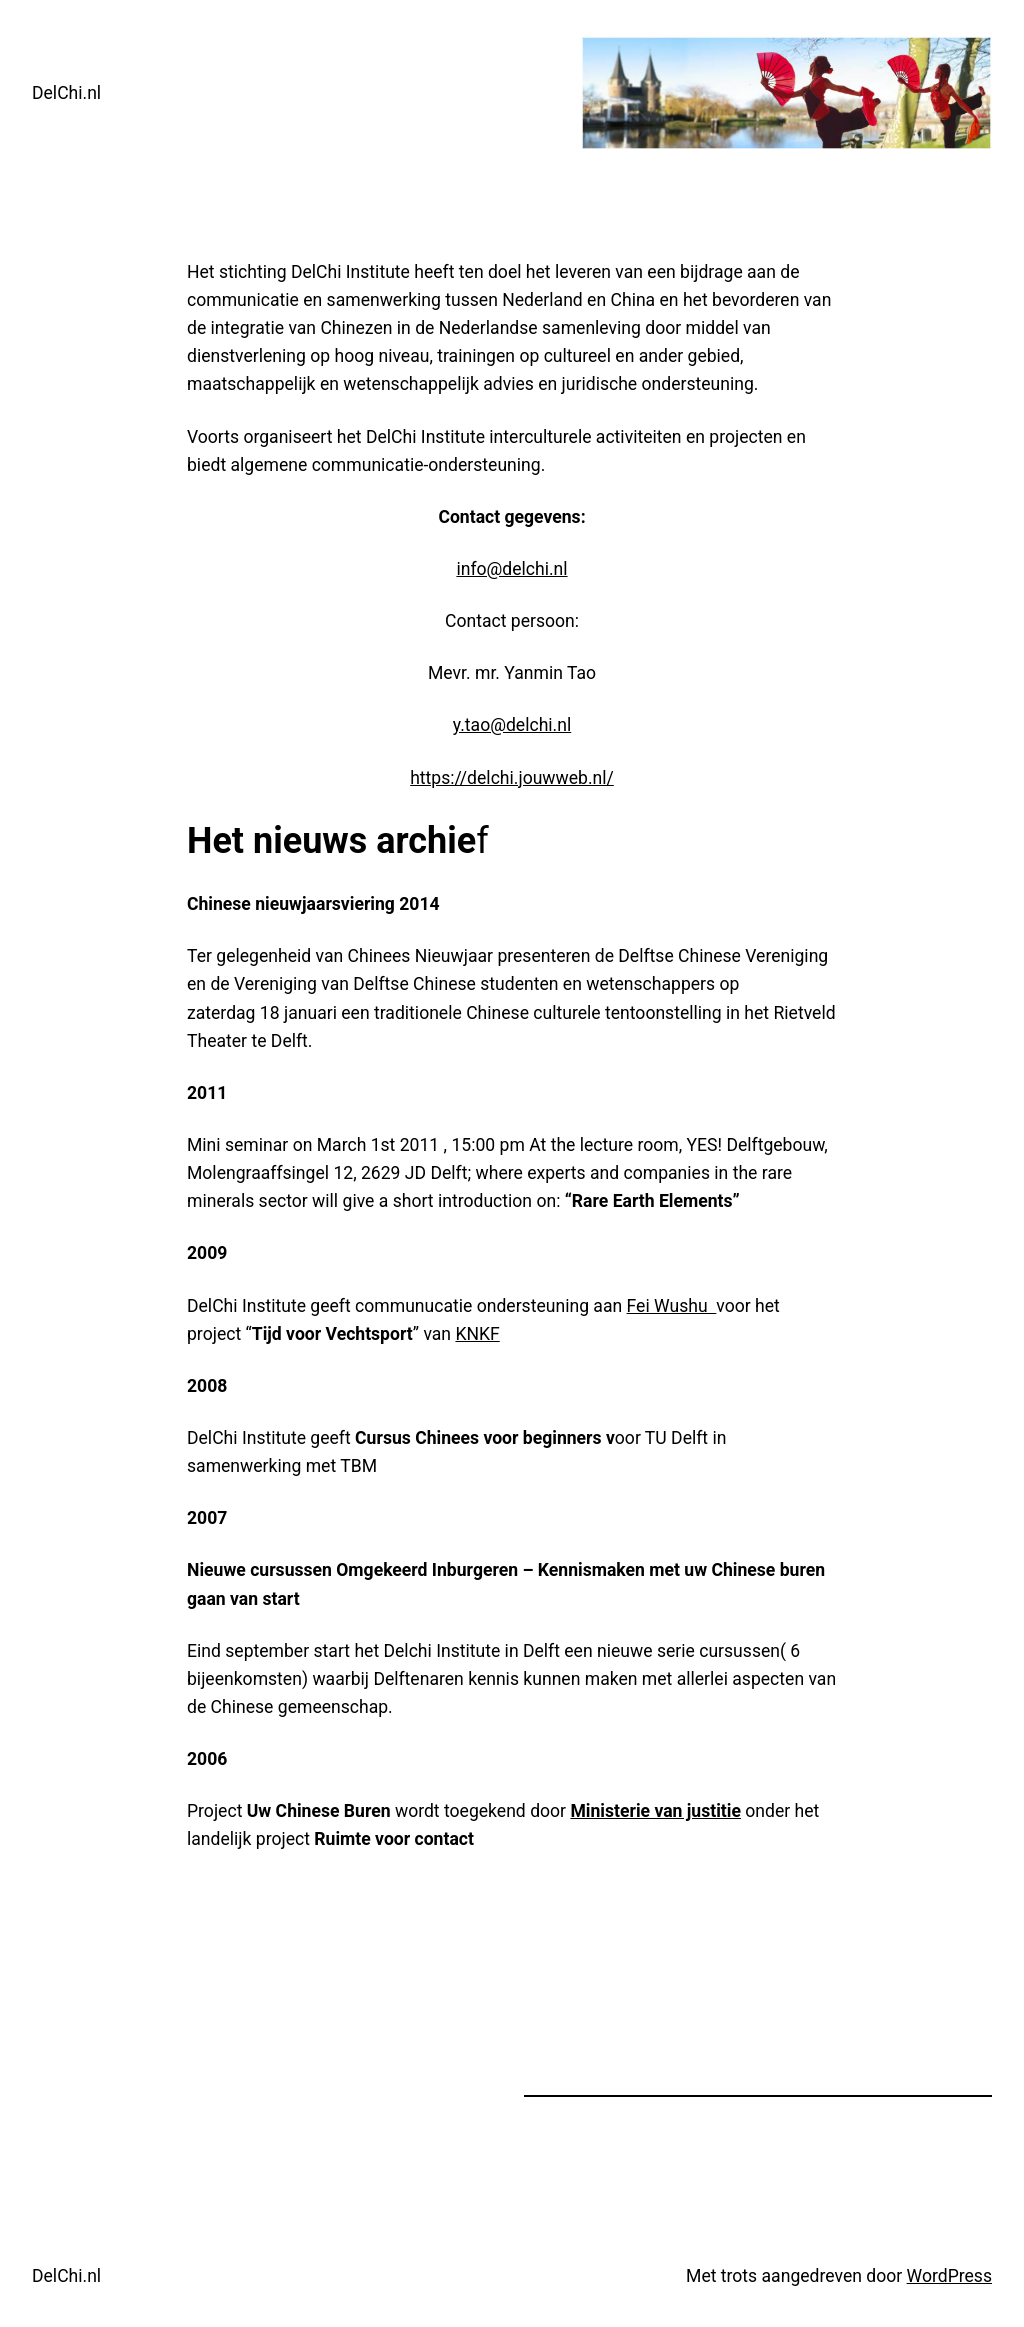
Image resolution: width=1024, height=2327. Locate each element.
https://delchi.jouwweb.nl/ (512, 778)
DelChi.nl (66, 93)
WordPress (949, 2276)
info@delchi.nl (511, 569)
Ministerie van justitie (655, 1811)
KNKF (477, 1334)
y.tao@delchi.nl (512, 725)
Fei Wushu (672, 1306)
